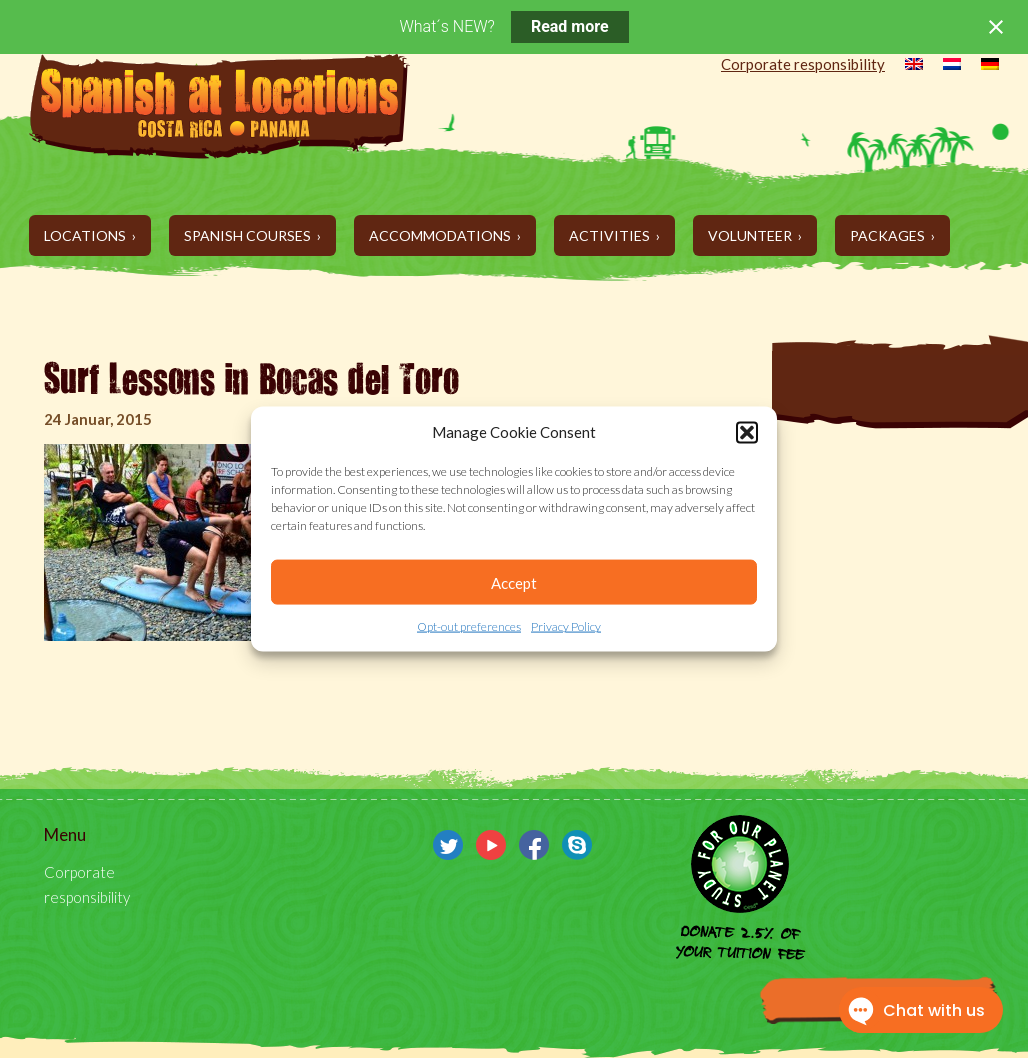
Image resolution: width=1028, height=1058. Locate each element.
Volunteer (751, 235)
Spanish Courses (249, 235)
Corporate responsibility (803, 64)
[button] (747, 432)
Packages (889, 235)
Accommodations (441, 235)
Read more (570, 26)
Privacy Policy (566, 626)
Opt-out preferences (469, 626)
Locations (86, 235)
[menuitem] (904, 66)
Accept (514, 583)
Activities (611, 235)
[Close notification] (996, 27)
